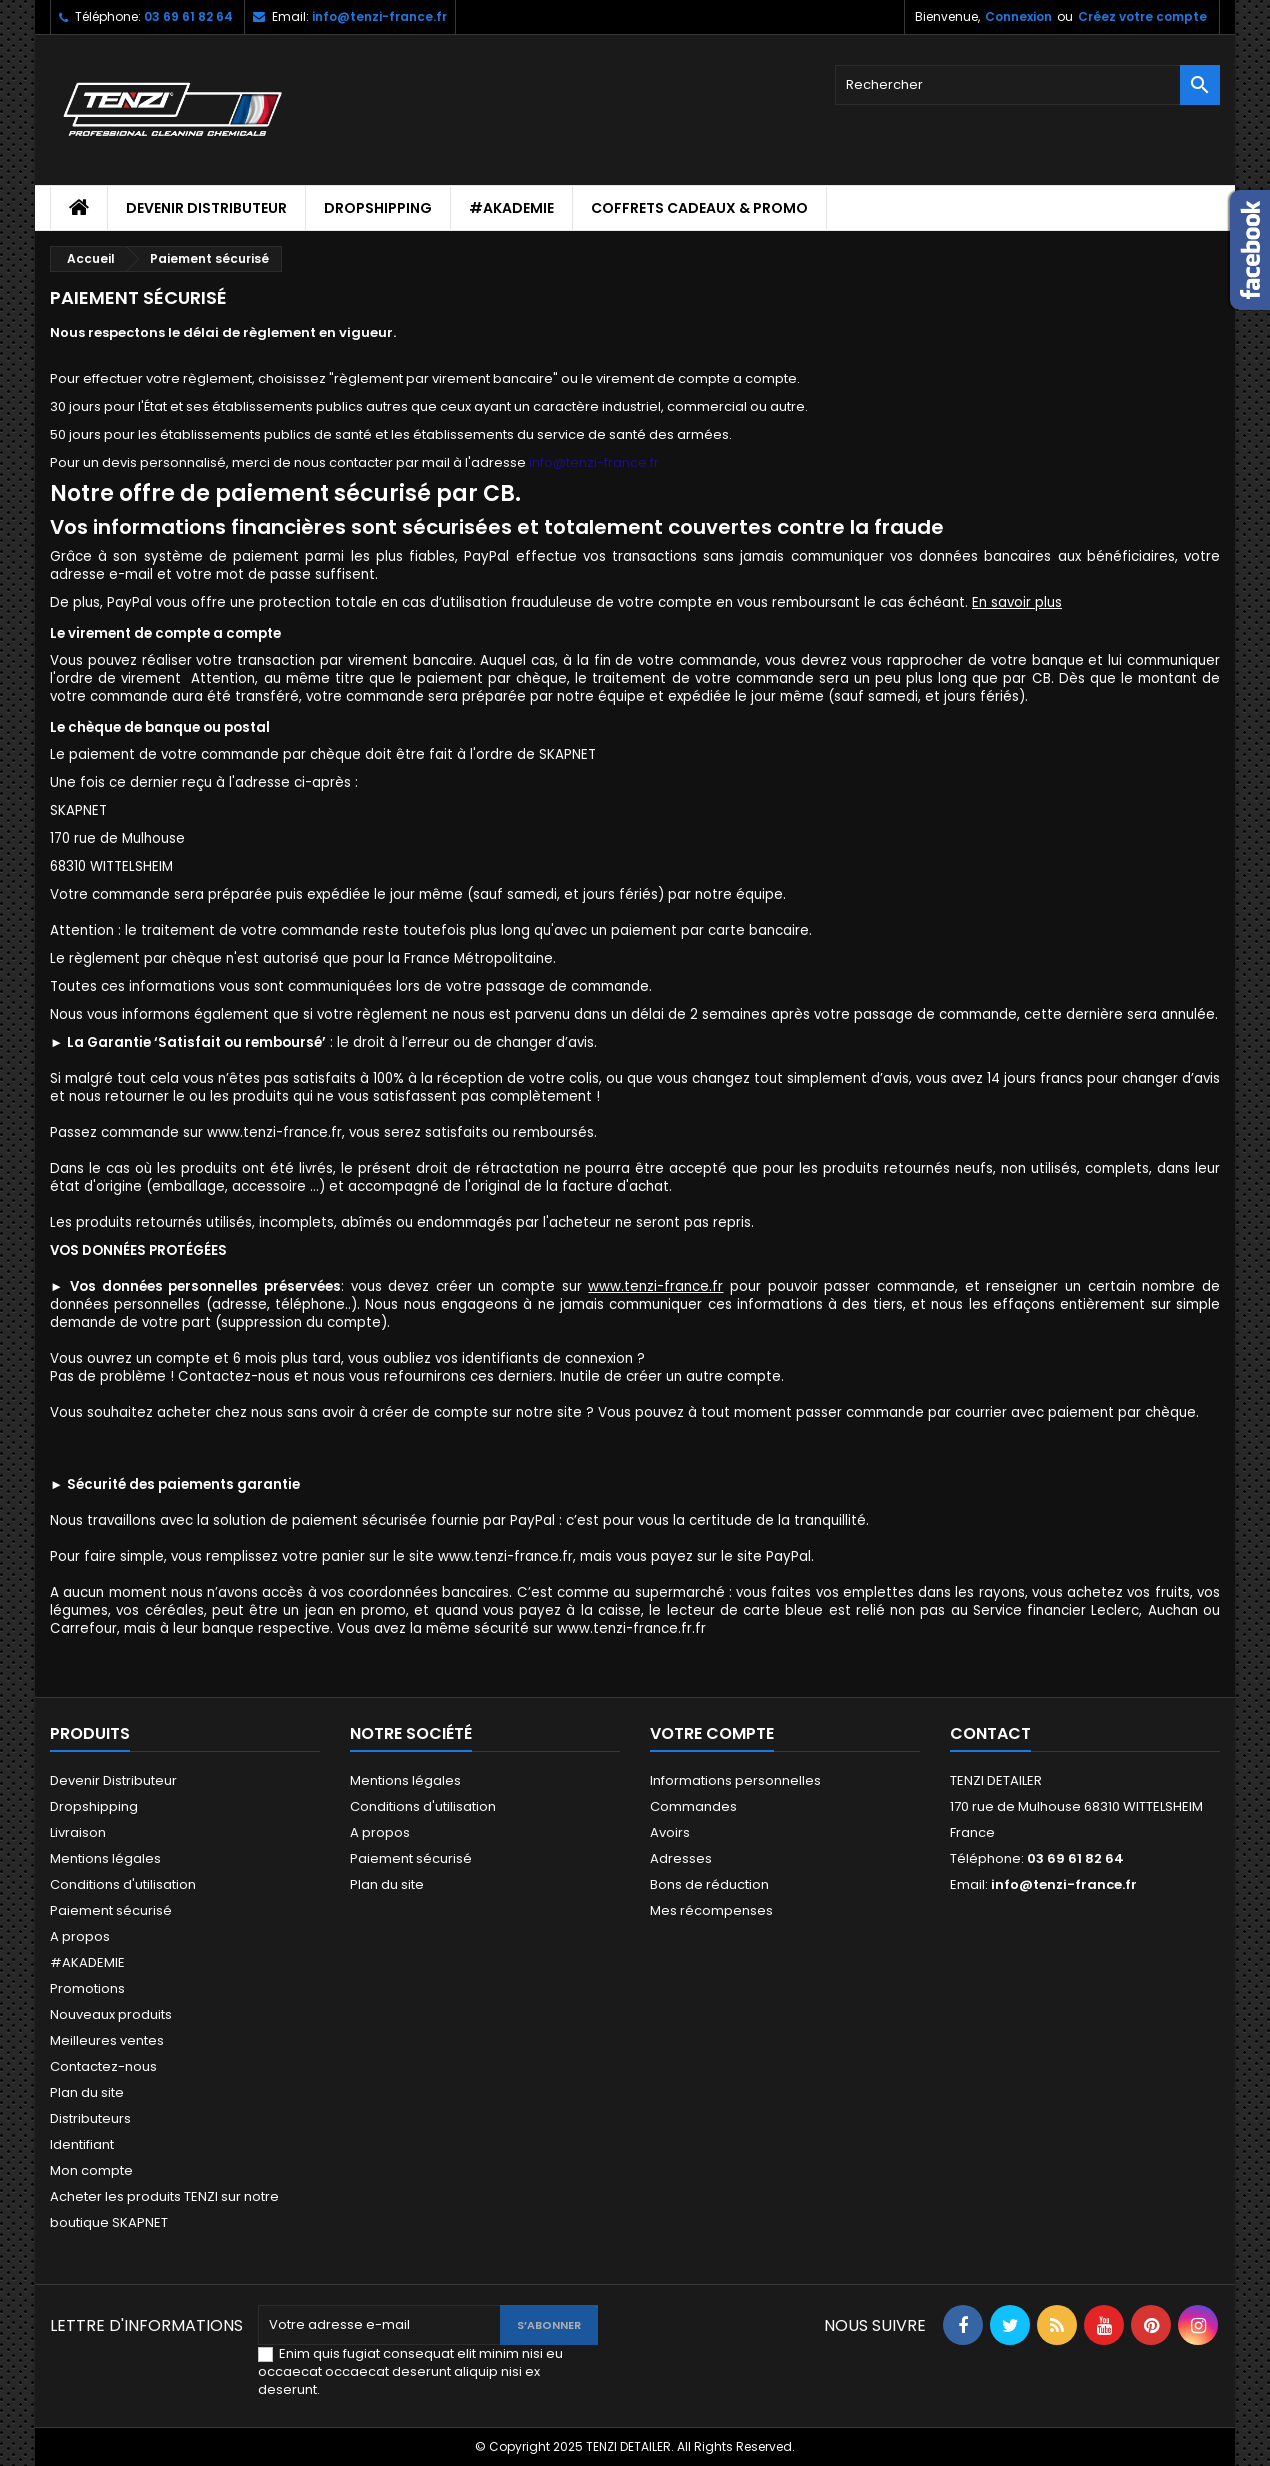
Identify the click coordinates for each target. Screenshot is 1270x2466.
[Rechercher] (1027, 85)
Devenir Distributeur (206, 208)
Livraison (78, 1832)
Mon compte (91, 2170)
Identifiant (82, 2144)
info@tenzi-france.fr (379, 16)
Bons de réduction (709, 1884)
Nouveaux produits (111, 2014)
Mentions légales (105, 1858)
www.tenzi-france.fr (655, 1286)
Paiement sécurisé (111, 1910)
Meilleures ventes (107, 2040)
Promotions (87, 1988)
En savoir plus (1017, 602)
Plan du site (87, 2092)
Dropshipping (378, 208)
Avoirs (670, 1832)
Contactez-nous (103, 2066)
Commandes (693, 1806)
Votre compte (712, 1733)
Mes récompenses (711, 1910)
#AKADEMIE (511, 208)
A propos (80, 1936)
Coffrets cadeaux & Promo (699, 208)
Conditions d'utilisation (123, 1884)
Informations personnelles (735, 1780)
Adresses (681, 1858)
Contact (990, 1733)
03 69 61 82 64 (188, 16)
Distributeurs (90, 2118)
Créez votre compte (1142, 16)
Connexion (1018, 16)
